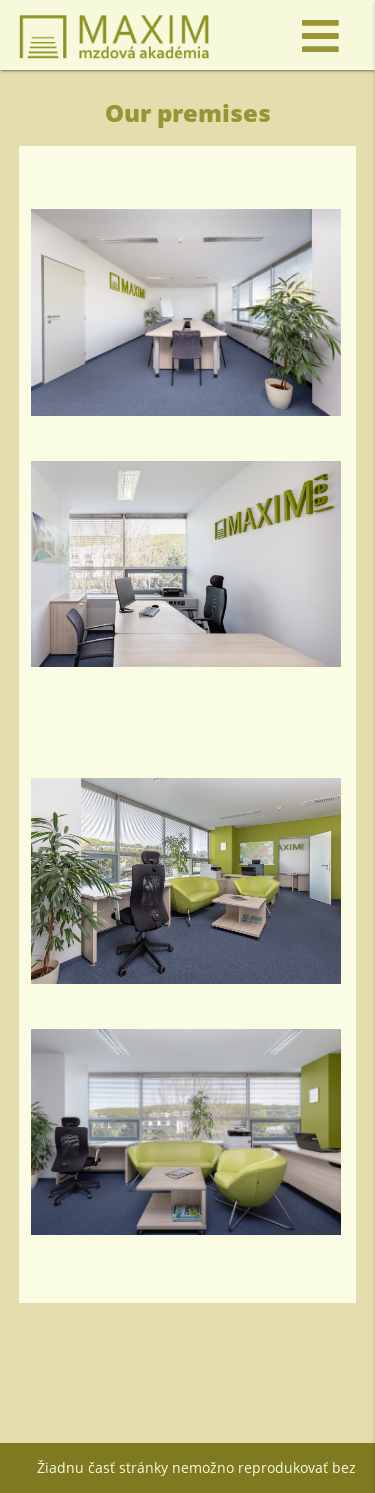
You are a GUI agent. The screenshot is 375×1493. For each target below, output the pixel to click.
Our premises (188, 112)
